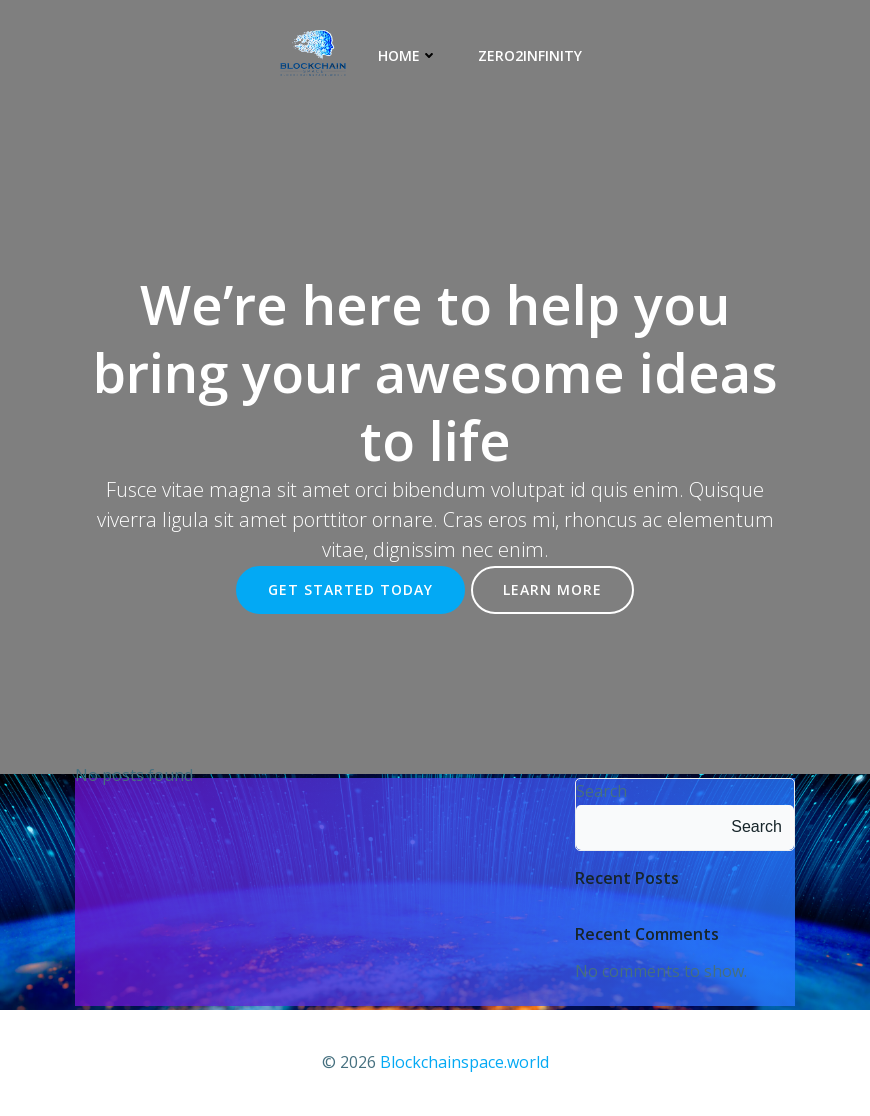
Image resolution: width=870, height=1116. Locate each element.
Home (408, 55)
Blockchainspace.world (464, 1062)
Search (601, 791)
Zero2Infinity (530, 55)
